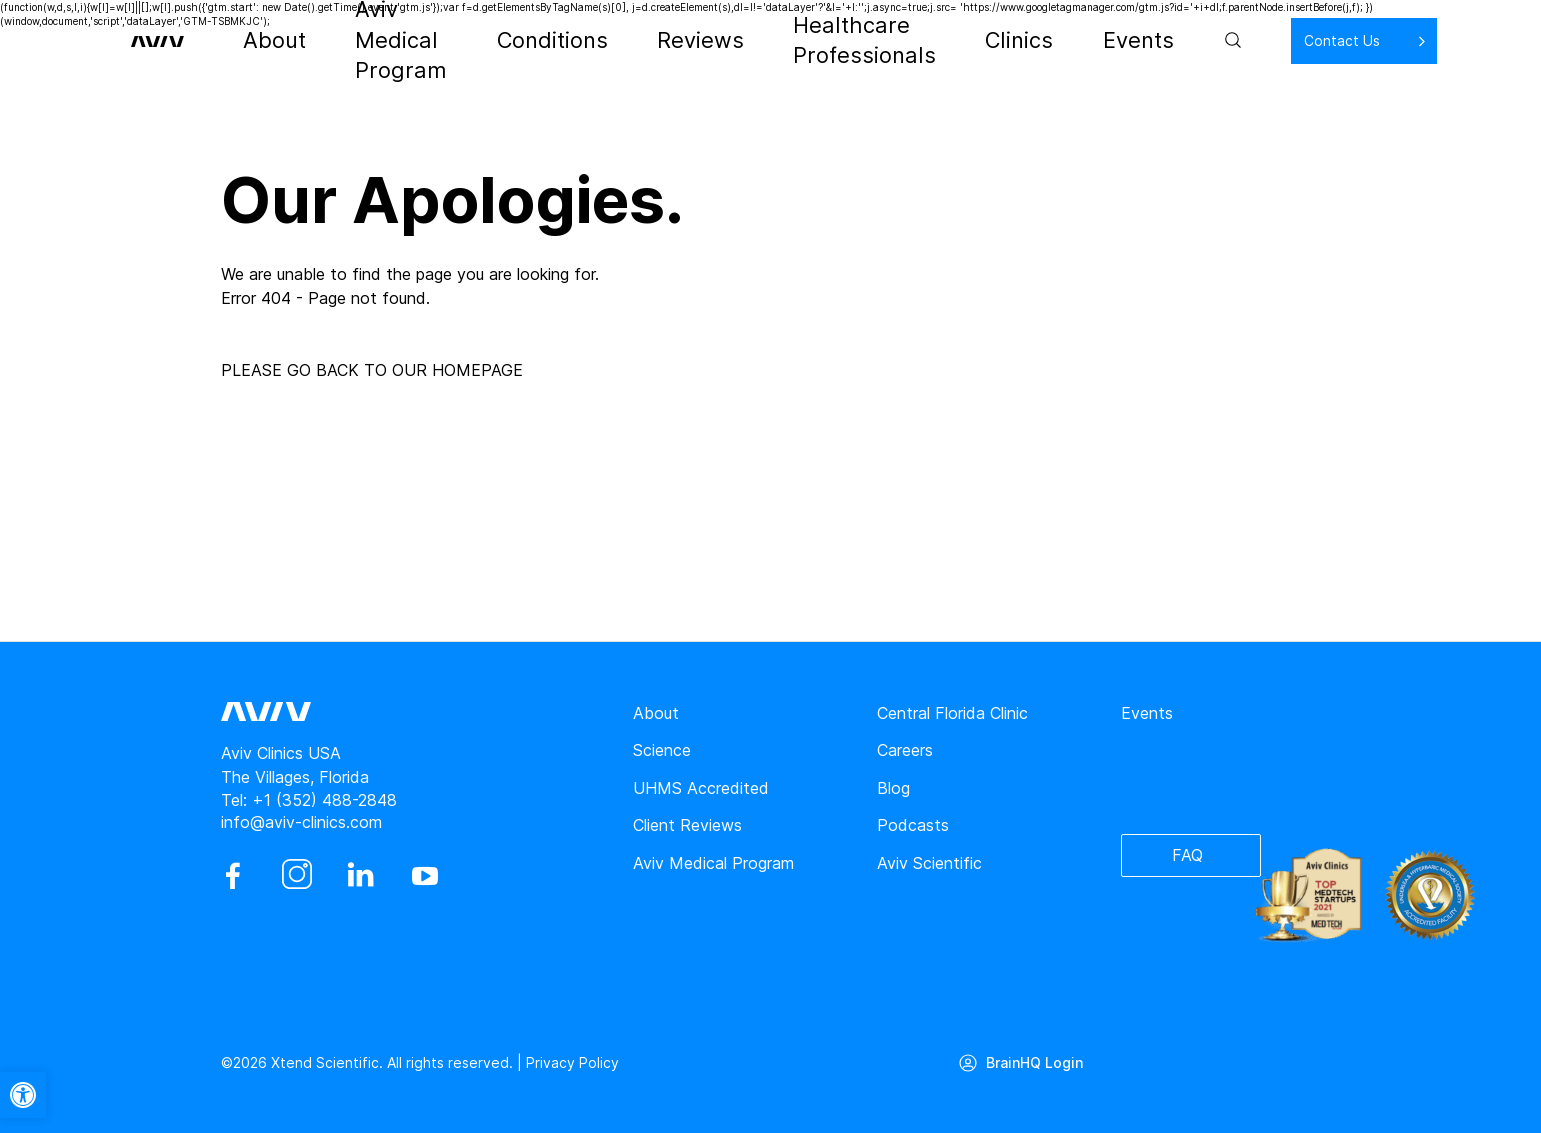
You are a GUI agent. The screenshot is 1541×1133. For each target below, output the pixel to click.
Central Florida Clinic (952, 713)
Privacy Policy (572, 1062)
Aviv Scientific (929, 863)
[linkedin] (361, 876)
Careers (905, 750)
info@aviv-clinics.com (301, 822)
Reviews (704, 40)
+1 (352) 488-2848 (324, 800)
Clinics (1004, 40)
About (319, 40)
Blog (893, 788)
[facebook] (233, 876)
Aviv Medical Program (452, 40)
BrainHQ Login (1037, 1062)
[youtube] (425, 876)
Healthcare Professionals (858, 40)
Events (1083, 40)
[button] (23, 1095)
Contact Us (1277, 39)
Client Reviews (687, 825)
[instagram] (297, 876)
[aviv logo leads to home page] (193, 40)
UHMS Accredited (701, 788)
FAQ (1187, 856)
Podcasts (913, 825)
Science (662, 750)
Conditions (603, 40)
